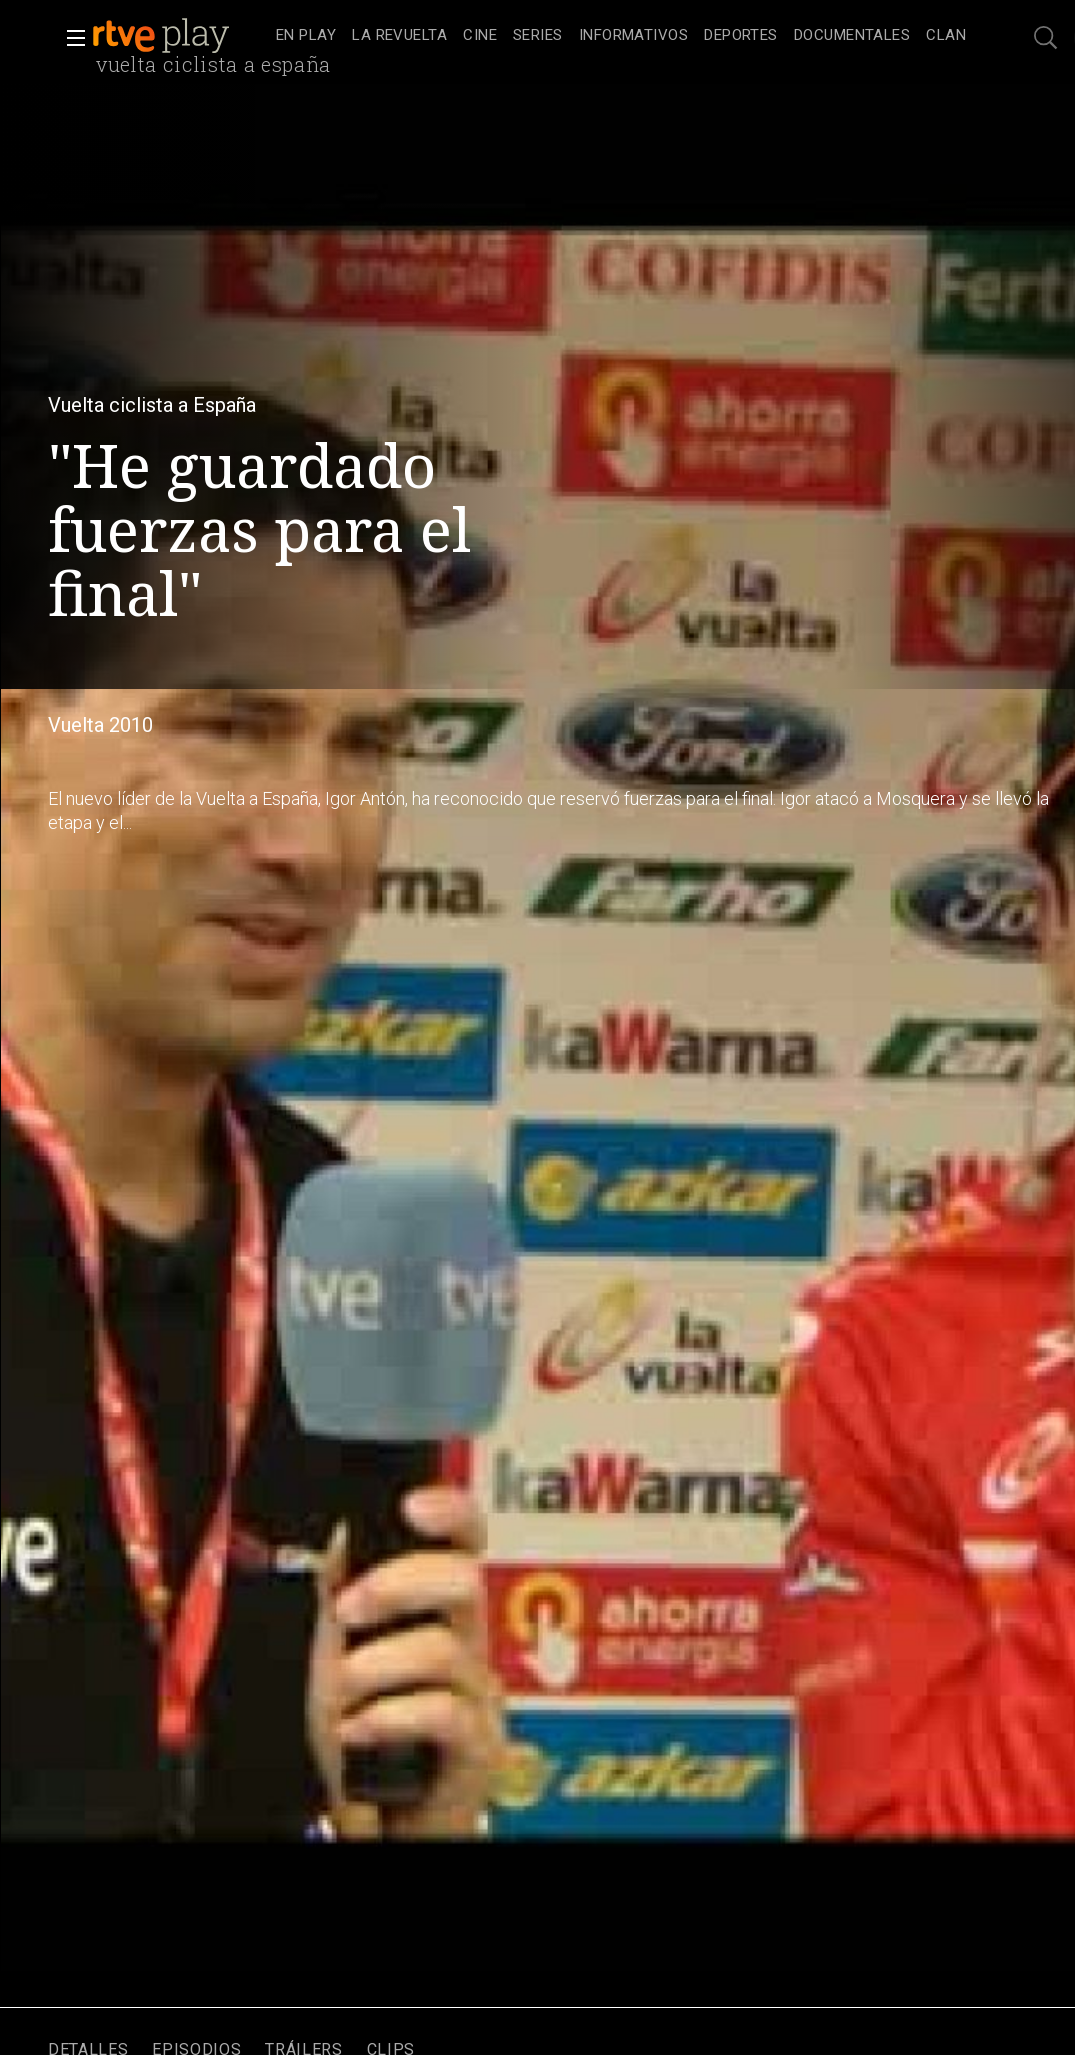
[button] (70, 38)
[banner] (180, 36)
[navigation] (621, 36)
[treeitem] (306, 36)
